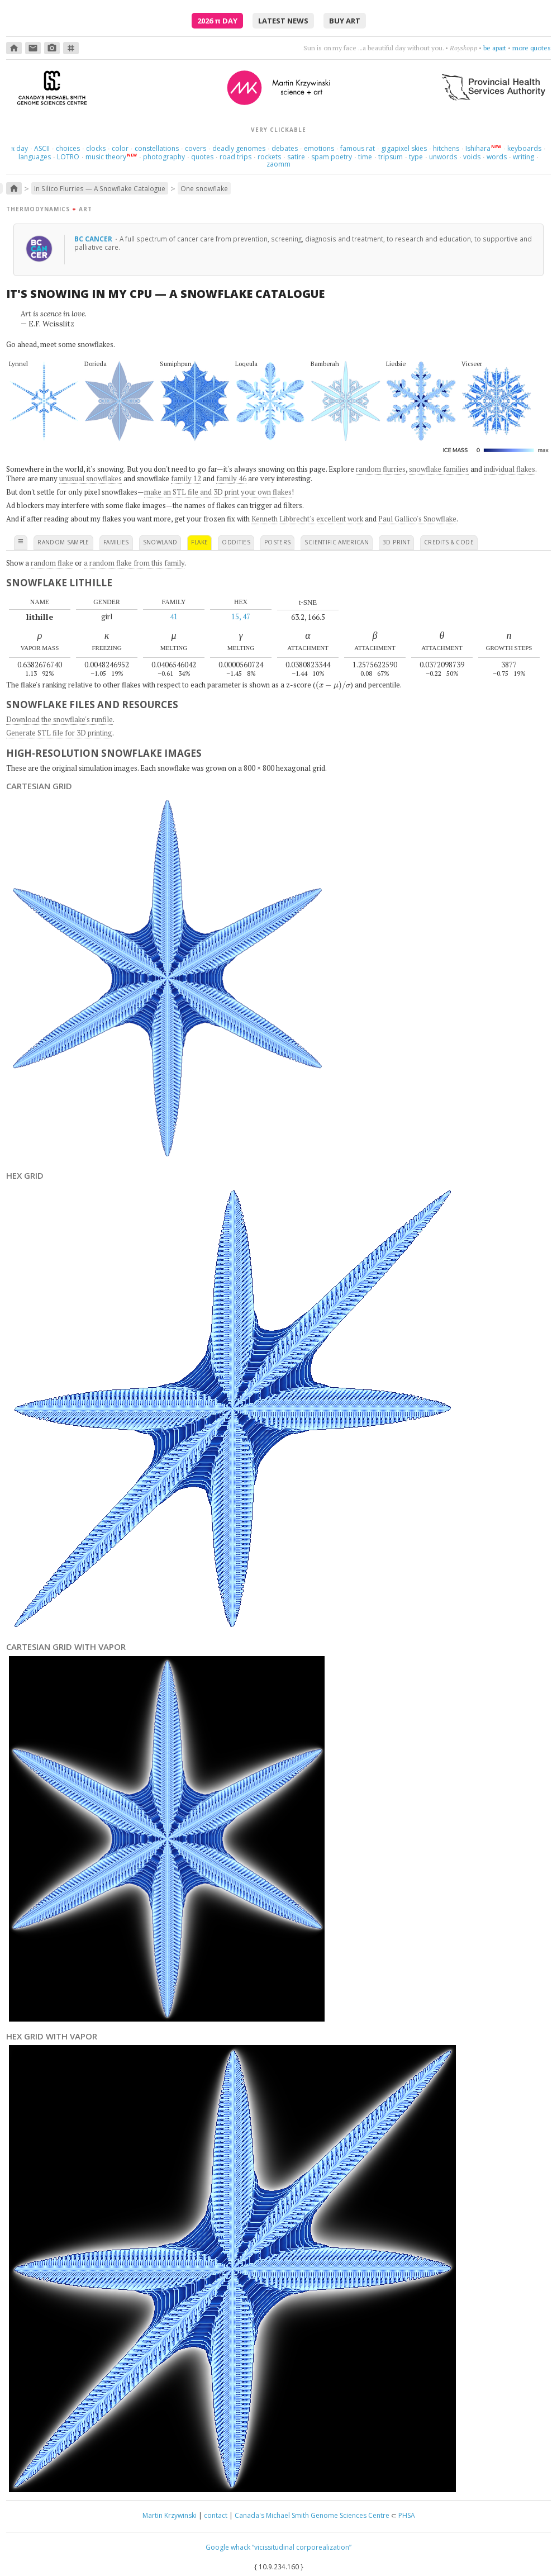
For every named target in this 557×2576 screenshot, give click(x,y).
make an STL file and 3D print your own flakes (218, 492)
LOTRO (68, 157)
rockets (269, 157)
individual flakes (509, 469)
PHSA (406, 2515)
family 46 (231, 478)
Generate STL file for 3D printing (59, 733)
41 (174, 616)
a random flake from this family (134, 563)
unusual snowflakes (90, 478)
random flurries (381, 469)
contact (215, 2515)
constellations (157, 148)
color (120, 148)
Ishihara (478, 148)
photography (164, 157)
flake (199, 542)
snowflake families (439, 469)
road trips (235, 157)
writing (523, 157)
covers (195, 148)
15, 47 (240, 616)
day (19, 148)
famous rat (357, 148)
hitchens (446, 148)
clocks (96, 148)
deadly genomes (238, 148)
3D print (396, 542)
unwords (443, 157)
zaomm (278, 164)
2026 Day (217, 21)
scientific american (336, 542)
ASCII (42, 148)
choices (68, 148)
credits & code (449, 542)
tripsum (390, 157)
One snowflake (204, 188)
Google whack (228, 2547)
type (416, 157)
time (365, 157)
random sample (63, 542)
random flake (52, 563)
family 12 (186, 478)
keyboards (524, 148)
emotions (319, 148)
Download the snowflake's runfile (59, 719)
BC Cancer (94, 238)
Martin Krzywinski (169, 2515)
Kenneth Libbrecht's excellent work (307, 519)
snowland (160, 542)
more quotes (531, 48)
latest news (283, 21)
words (497, 157)
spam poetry (331, 157)
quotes (202, 157)
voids (471, 157)
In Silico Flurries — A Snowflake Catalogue (99, 188)
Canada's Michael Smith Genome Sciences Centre (312, 2515)
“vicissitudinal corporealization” (301, 2547)
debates (285, 148)
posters (277, 542)
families (116, 542)
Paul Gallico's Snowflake (417, 519)
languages (34, 157)
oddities (236, 542)
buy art (344, 21)
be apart (494, 48)
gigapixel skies (404, 148)
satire (296, 157)
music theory (105, 157)
